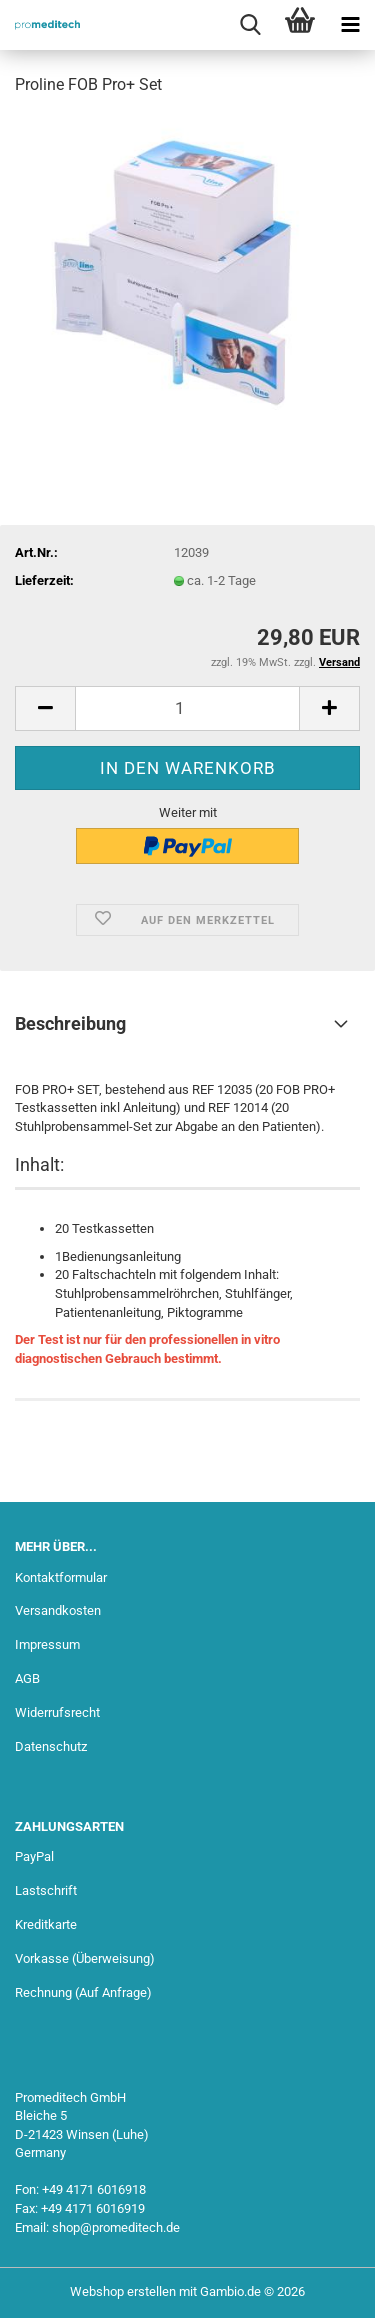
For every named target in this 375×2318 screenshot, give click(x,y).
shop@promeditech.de (116, 2227)
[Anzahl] (187, 708)
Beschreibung (70, 1023)
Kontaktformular (61, 1577)
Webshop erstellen (123, 2291)
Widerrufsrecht (57, 1712)
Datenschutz (51, 1746)
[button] (45, 708)
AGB (27, 1678)
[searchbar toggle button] (250, 25)
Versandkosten (58, 1610)
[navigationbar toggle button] (350, 25)
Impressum (47, 1644)
